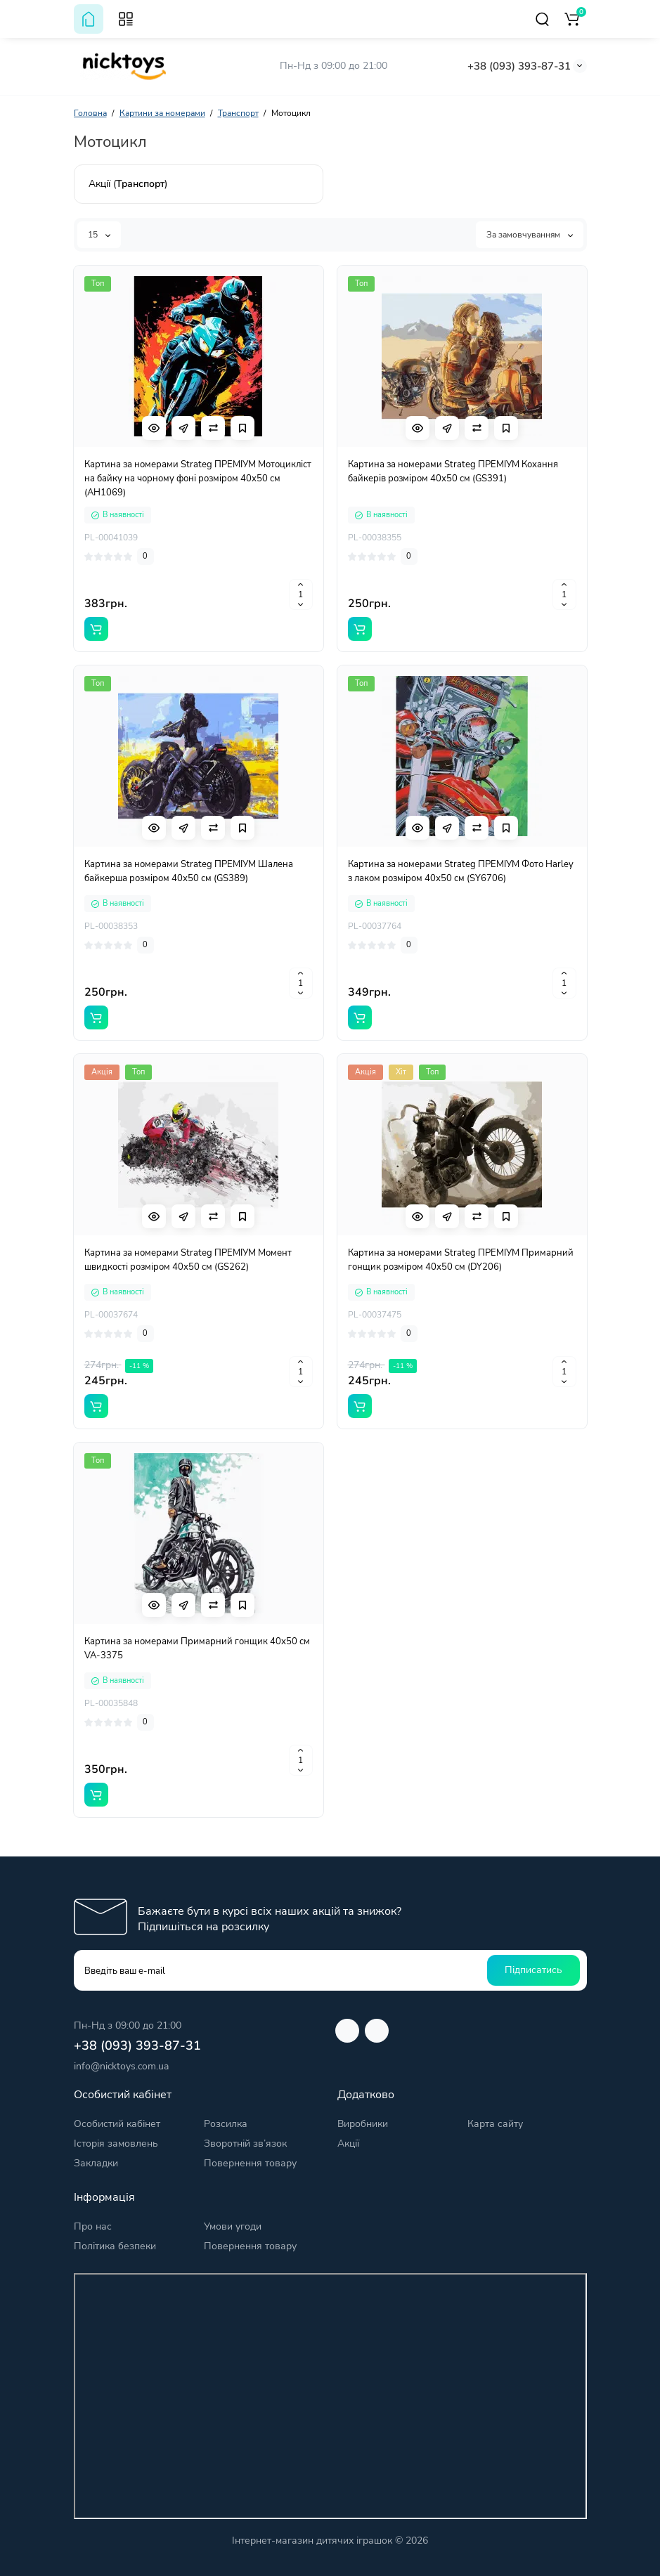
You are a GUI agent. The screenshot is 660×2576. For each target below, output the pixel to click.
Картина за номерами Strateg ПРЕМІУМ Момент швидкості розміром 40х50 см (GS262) (188, 1260)
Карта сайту (495, 2124)
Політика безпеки (115, 2246)
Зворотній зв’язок (245, 2143)
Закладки (96, 2163)
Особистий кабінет (117, 2124)
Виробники (362, 2124)
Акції (348, 2143)
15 (99, 234)
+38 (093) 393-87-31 (519, 66)
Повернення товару (250, 2163)
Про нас (93, 2226)
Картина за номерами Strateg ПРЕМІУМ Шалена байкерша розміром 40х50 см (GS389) (188, 871)
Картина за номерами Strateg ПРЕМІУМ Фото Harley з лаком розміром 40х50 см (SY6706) (461, 871)
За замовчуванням (529, 234)
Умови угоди (232, 2226)
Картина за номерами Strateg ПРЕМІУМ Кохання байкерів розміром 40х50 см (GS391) (453, 471)
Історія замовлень (116, 2143)
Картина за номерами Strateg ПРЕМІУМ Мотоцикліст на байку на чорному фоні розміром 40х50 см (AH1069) (197, 478)
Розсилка (225, 2124)
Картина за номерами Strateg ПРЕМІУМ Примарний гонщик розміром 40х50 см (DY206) (461, 1260)
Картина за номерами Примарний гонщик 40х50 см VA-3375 (197, 1648)
